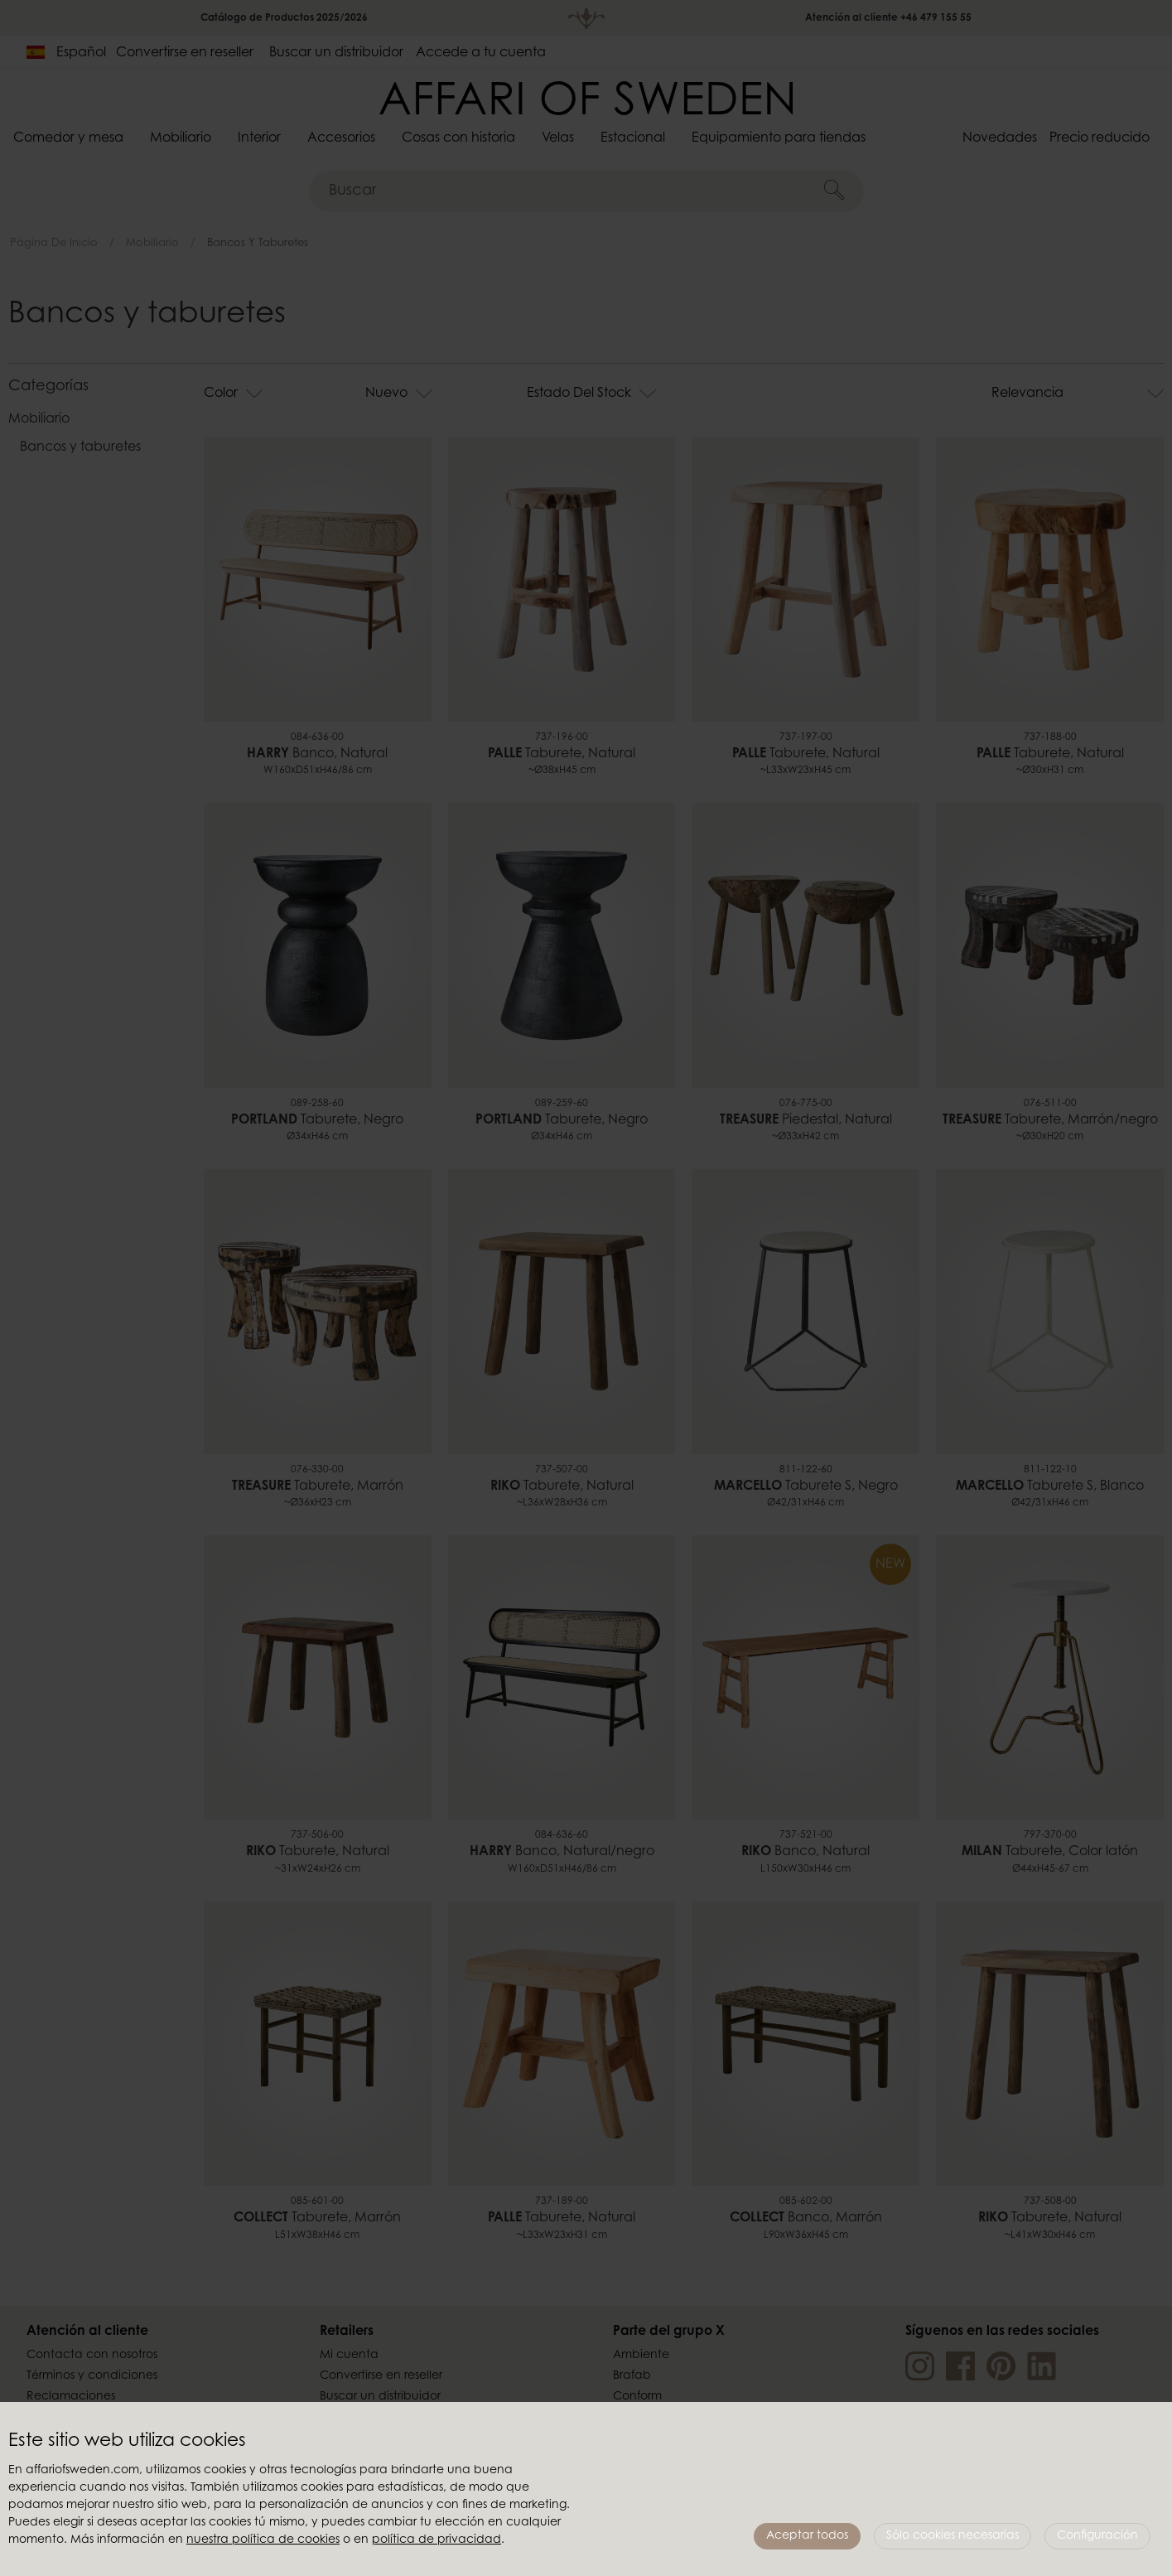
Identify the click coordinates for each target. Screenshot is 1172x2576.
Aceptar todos (807, 2536)
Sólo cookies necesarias (952, 2536)
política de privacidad (436, 2540)
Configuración (1097, 2536)
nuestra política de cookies (263, 2540)
